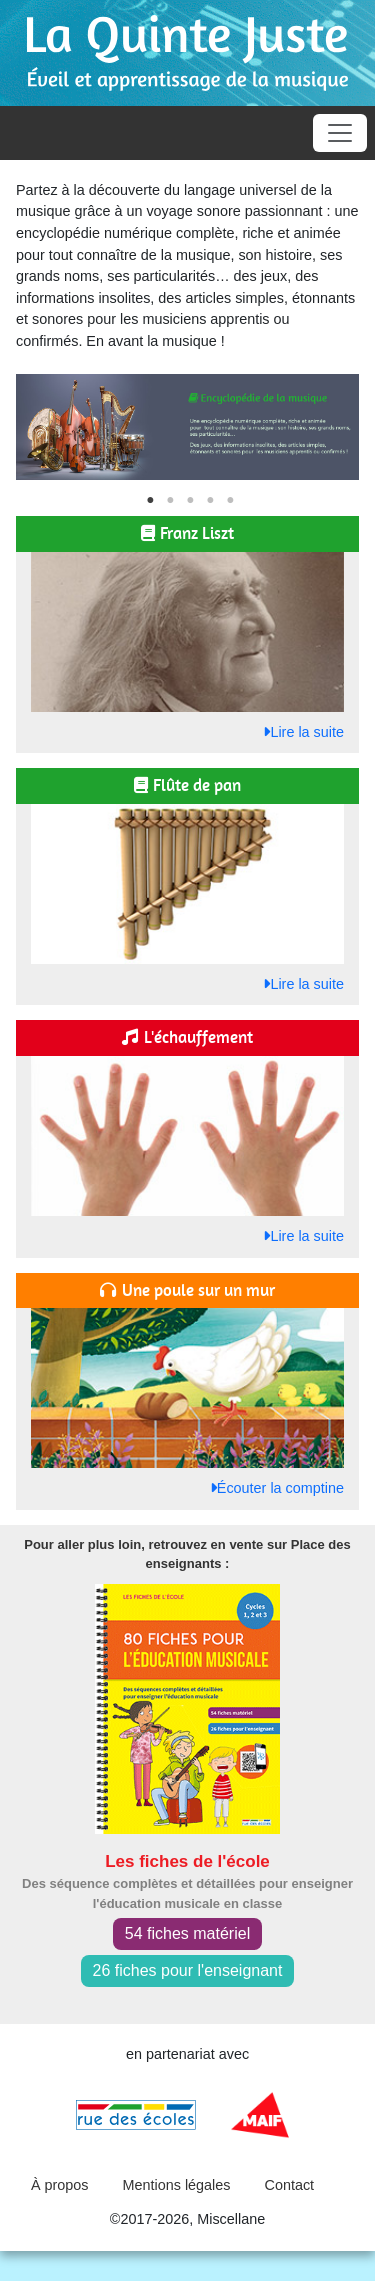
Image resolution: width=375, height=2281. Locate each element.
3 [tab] (190, 501)
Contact (290, 2185)
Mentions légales (177, 2185)
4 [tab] (210, 501)
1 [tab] (150, 501)
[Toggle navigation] (340, 133)
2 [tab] (170, 501)
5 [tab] (230, 501)
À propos (60, 2185)
